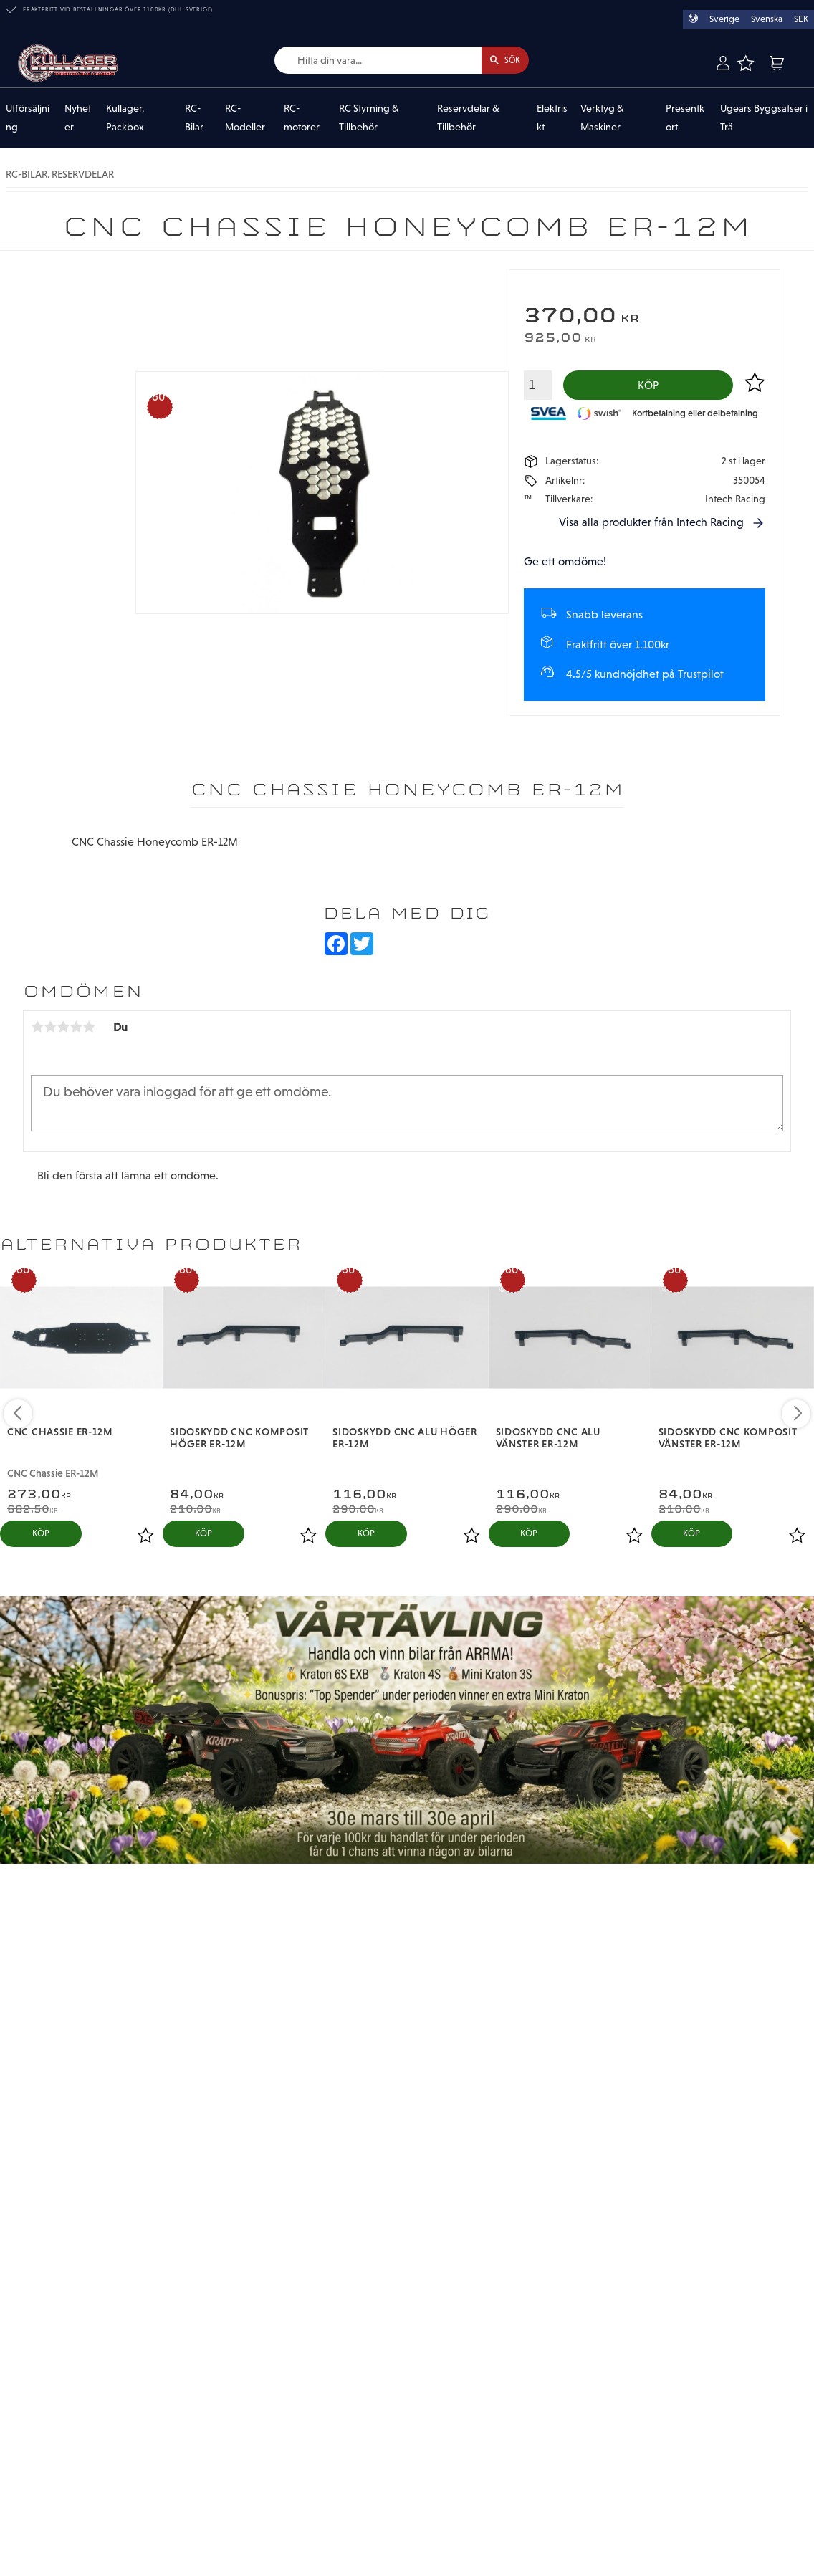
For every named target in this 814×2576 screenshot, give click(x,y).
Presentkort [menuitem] (685, 118)
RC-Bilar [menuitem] (194, 118)
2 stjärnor (50, 1031)
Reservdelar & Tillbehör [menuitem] (468, 118)
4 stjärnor (76, 1031)
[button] (745, 63)
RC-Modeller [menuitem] (245, 118)
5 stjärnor (88, 1031)
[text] (644, 318)
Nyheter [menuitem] (77, 118)
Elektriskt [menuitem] (552, 118)
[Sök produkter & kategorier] (365, 60)
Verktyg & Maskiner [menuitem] (602, 118)
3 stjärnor (63, 1031)
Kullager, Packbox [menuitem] (125, 118)
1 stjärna (37, 1031)
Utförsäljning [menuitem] (27, 118)
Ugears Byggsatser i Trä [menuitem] (764, 118)
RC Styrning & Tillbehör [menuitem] (369, 118)
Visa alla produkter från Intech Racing (651, 526)
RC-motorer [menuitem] (302, 118)
